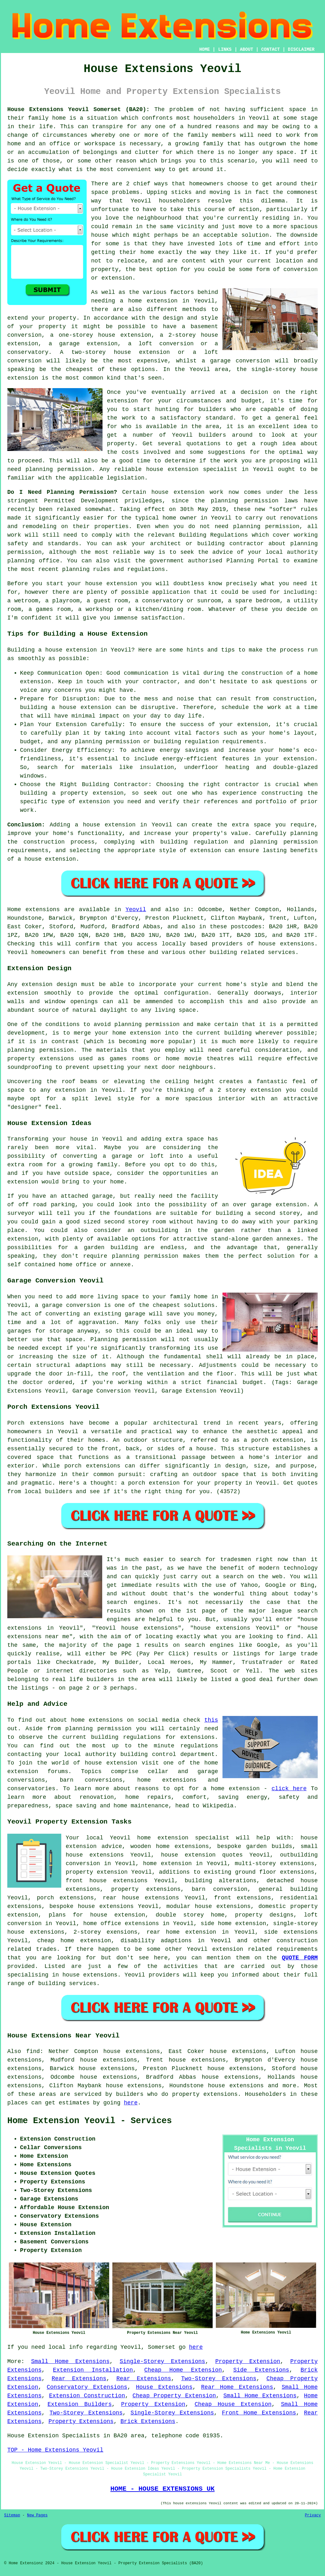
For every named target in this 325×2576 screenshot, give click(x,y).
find (33, 2051)
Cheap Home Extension (183, 2370)
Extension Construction (87, 2396)
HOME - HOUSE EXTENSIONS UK (162, 2489)
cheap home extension (74, 1940)
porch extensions (65, 1898)
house (93, 583)
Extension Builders (80, 2404)
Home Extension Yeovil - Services (89, 2121)
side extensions (291, 1932)
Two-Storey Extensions (218, 2378)
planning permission (58, 469)
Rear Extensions (79, 2378)
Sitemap (12, 2515)
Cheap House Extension (233, 2404)
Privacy (313, 2515)
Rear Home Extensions (237, 2387)
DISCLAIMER (301, 49)
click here (289, 1788)
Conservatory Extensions (87, 2387)
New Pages (37, 2515)
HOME (204, 49)
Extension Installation (93, 2370)
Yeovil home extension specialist (169, 1838)
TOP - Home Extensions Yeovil (55, 2450)
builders (212, 435)
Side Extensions (261, 2370)
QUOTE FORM (300, 1958)
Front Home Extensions (259, 2413)
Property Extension (247, 2361)
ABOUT (246, 49)
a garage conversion (236, 361)
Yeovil (135, 909)
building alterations (220, 1880)
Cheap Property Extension (174, 2396)
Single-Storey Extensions (162, 2361)
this (211, 1720)
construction (297, 1940)
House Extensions (164, 2387)
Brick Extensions (147, 2421)
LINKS (224, 49)
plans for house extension (97, 1915)
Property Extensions (81, 2421)
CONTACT (270, 49)
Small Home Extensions (70, 2361)
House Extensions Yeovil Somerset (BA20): (78, 109)
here (130, 2103)
